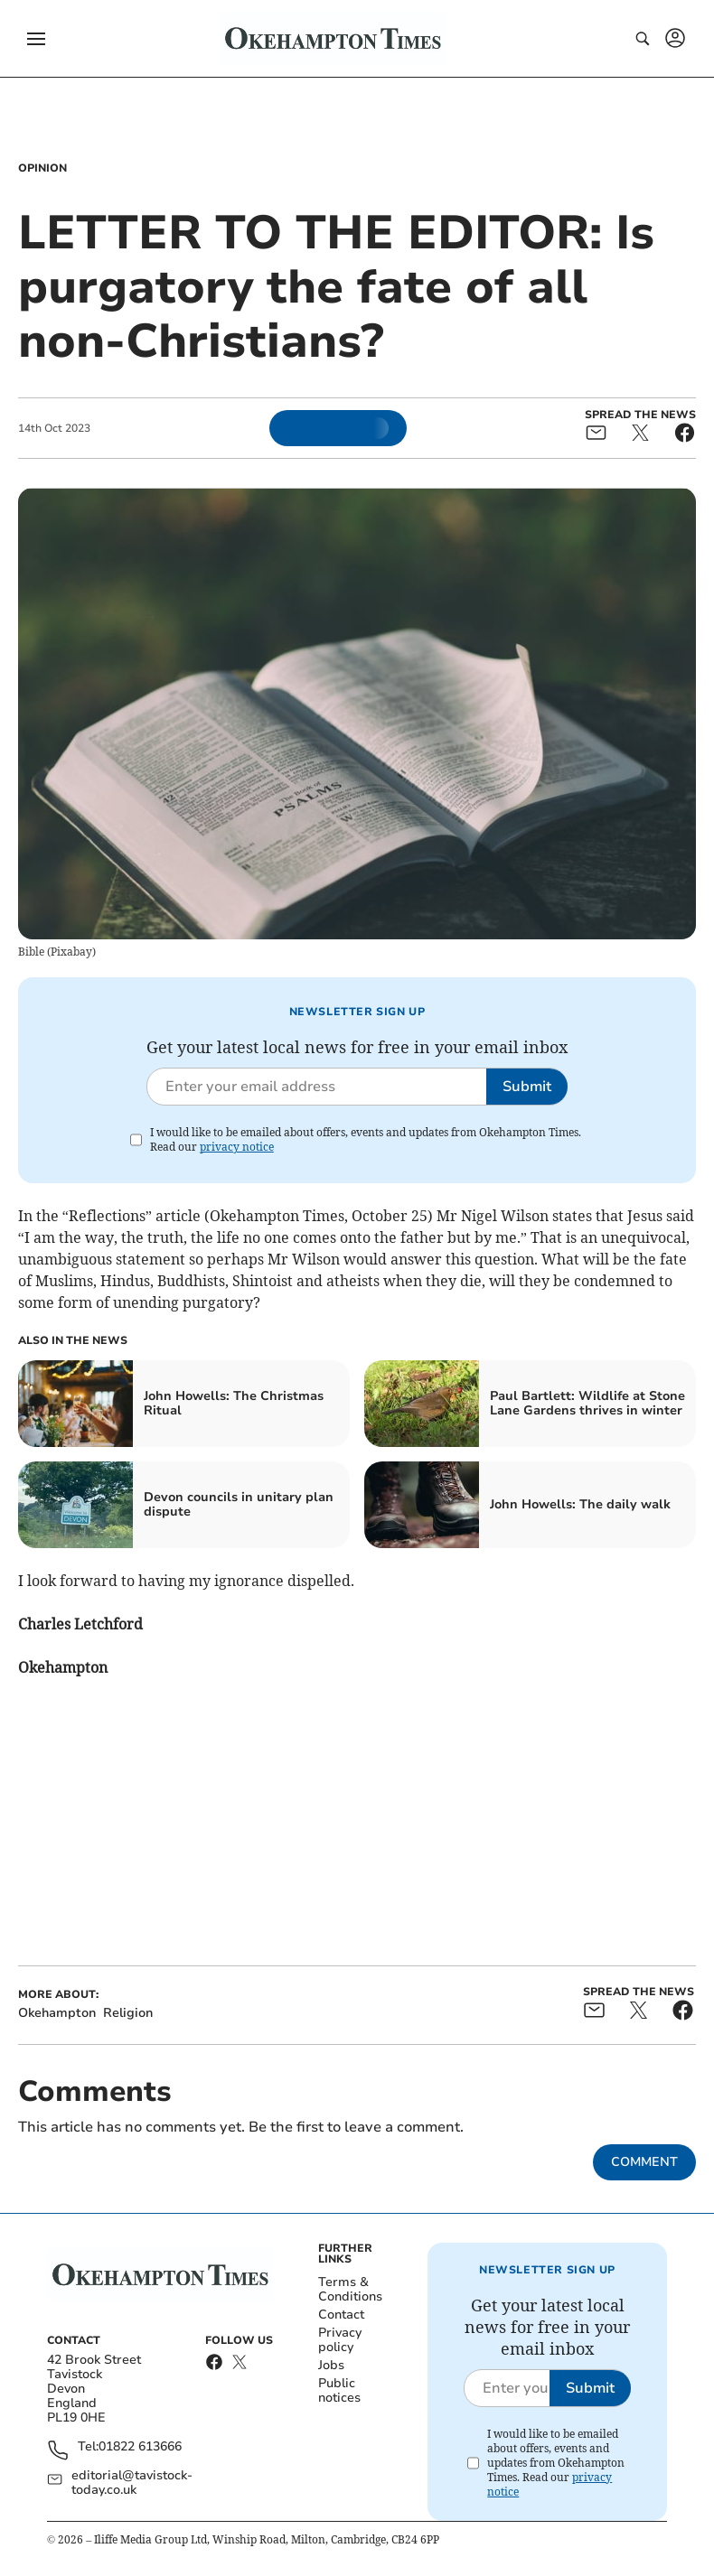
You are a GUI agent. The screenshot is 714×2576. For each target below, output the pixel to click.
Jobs (331, 2365)
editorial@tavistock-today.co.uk (132, 2483)
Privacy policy (340, 2340)
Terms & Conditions (350, 2289)
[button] (36, 39)
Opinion (42, 168)
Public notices (339, 2390)
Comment (644, 2161)
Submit (527, 1087)
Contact (341, 2314)
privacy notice (237, 1146)
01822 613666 (140, 2447)
